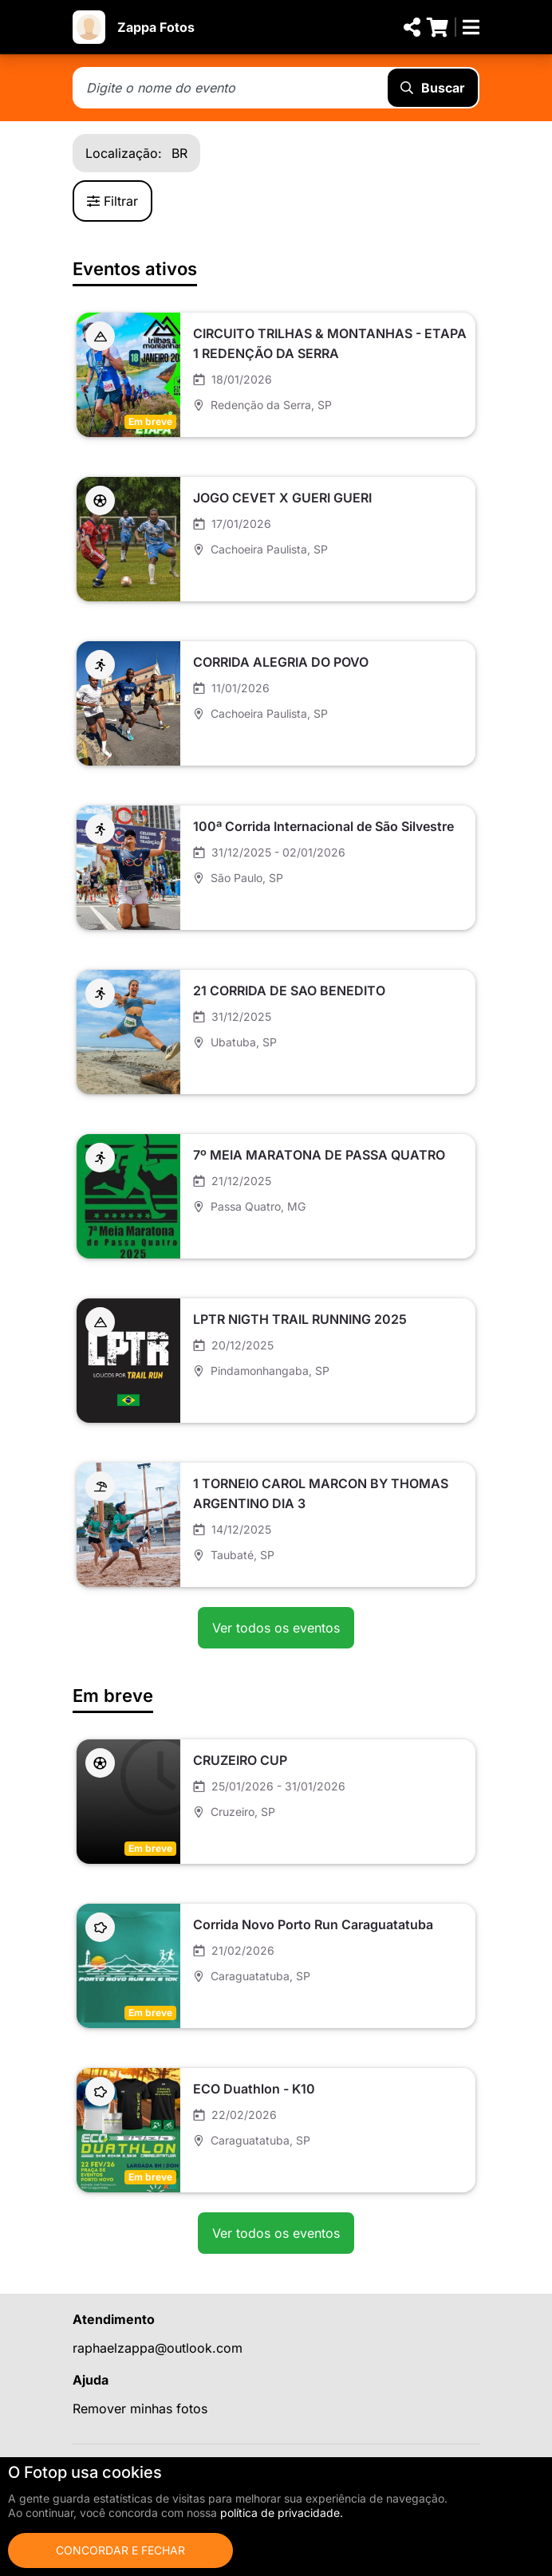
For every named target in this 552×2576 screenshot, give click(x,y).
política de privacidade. (281, 2512)
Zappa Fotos (156, 27)
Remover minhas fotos (140, 2408)
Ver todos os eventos (276, 1628)
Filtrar (112, 201)
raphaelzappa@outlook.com (157, 2348)
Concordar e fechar (120, 2550)
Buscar (432, 88)
